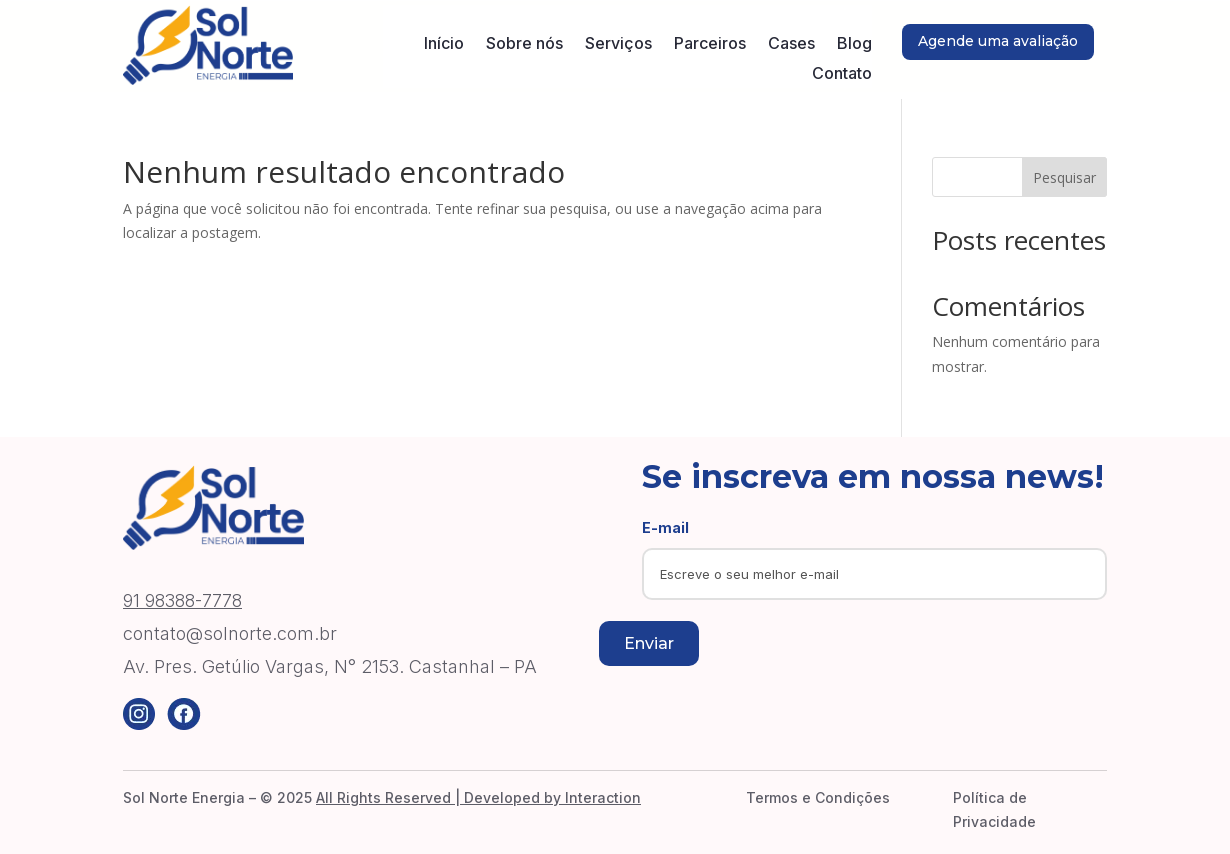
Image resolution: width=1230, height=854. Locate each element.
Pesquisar (1064, 177)
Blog (854, 44)
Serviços (618, 44)
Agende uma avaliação (998, 41)
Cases (791, 44)
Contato (842, 74)
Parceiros (710, 44)
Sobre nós (524, 44)
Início (444, 44)
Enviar (649, 643)
